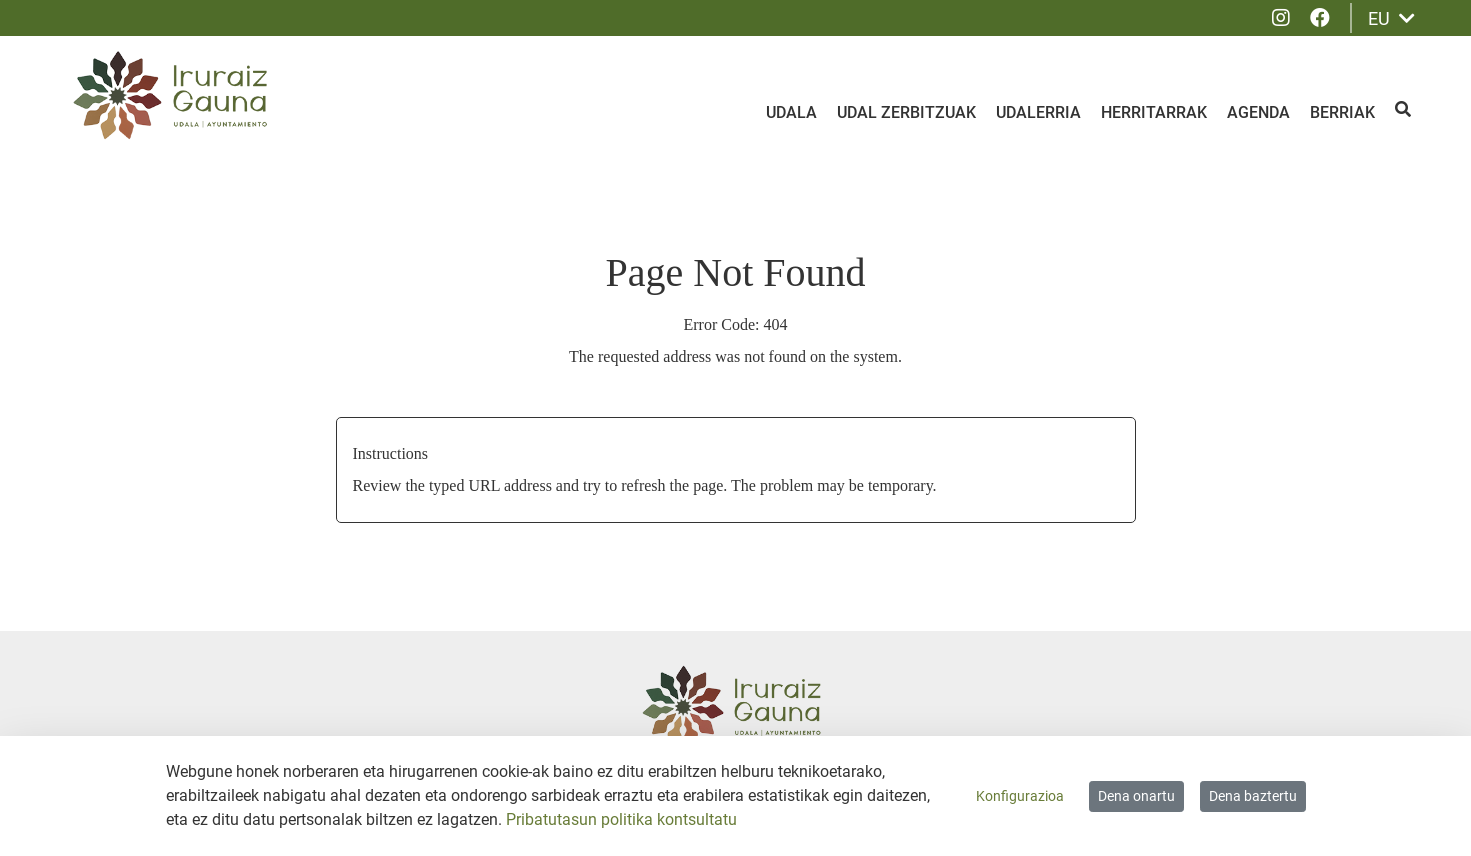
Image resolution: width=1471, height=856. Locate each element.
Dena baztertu (1253, 796)
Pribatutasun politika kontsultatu (621, 819)
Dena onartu (1136, 796)
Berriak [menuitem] (1342, 112)
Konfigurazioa (1020, 796)
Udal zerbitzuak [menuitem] (906, 112)
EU (1391, 18)
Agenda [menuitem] (1258, 112)
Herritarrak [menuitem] (1154, 112)
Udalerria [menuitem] (1038, 112)
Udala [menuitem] (791, 112)
